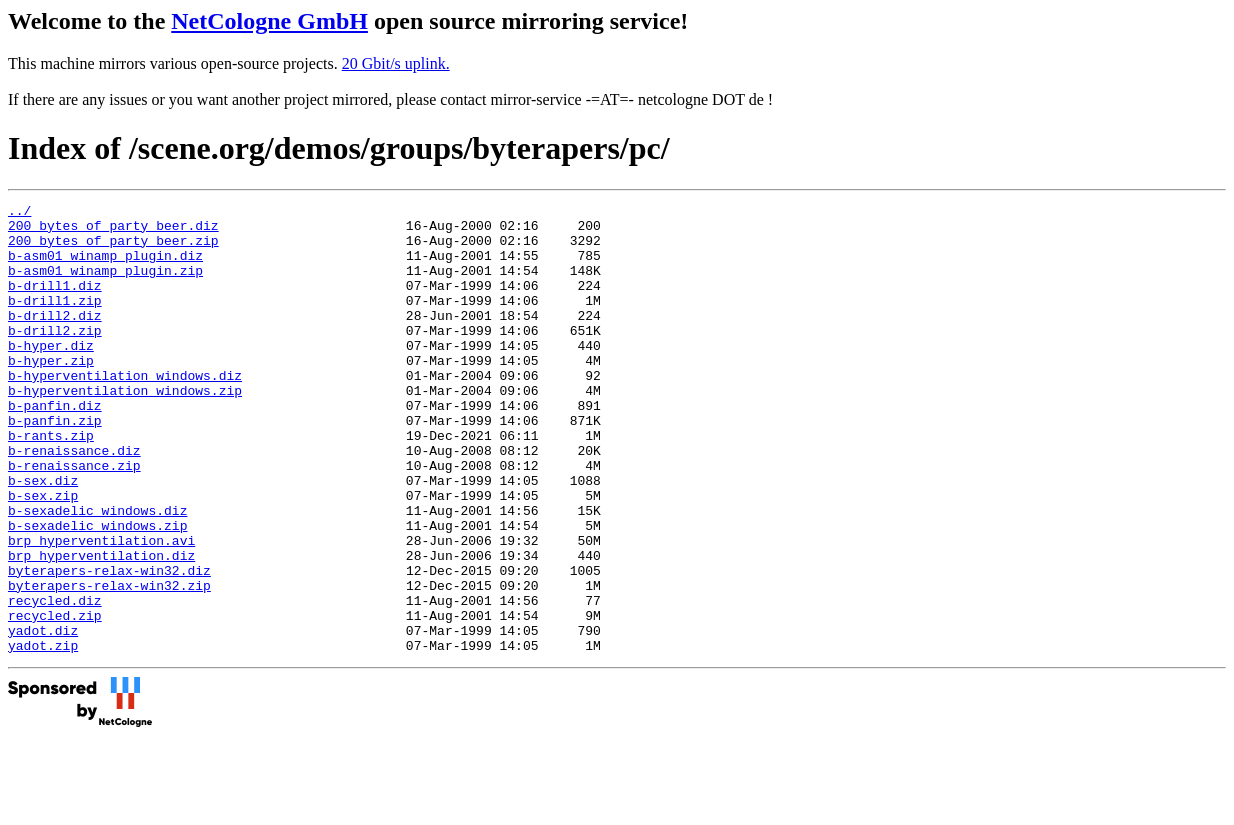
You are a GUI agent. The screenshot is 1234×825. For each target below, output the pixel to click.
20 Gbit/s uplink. (396, 63)
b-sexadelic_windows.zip (97, 591)
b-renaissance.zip (74, 519)
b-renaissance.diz (74, 501)
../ (19, 213)
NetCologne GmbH (269, 21)
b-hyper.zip (51, 393)
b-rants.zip (51, 483)
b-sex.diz (43, 537)
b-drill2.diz (55, 339)
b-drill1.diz (55, 303)
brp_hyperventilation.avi (101, 609)
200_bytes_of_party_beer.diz (113, 231)
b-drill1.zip (55, 321)
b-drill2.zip (55, 357)
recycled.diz (55, 681)
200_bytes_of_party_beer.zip (113, 249)
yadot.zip (43, 735)
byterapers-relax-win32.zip (109, 663)
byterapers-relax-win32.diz (109, 645)
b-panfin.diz (55, 447)
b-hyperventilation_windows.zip (125, 429)
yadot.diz (43, 717)
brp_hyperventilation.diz (101, 627)
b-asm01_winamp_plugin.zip (105, 285)
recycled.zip (55, 699)
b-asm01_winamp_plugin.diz (105, 267)
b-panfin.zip (55, 465)
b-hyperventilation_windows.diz (125, 411)
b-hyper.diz (51, 375)
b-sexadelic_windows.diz (97, 573)
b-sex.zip (43, 555)
